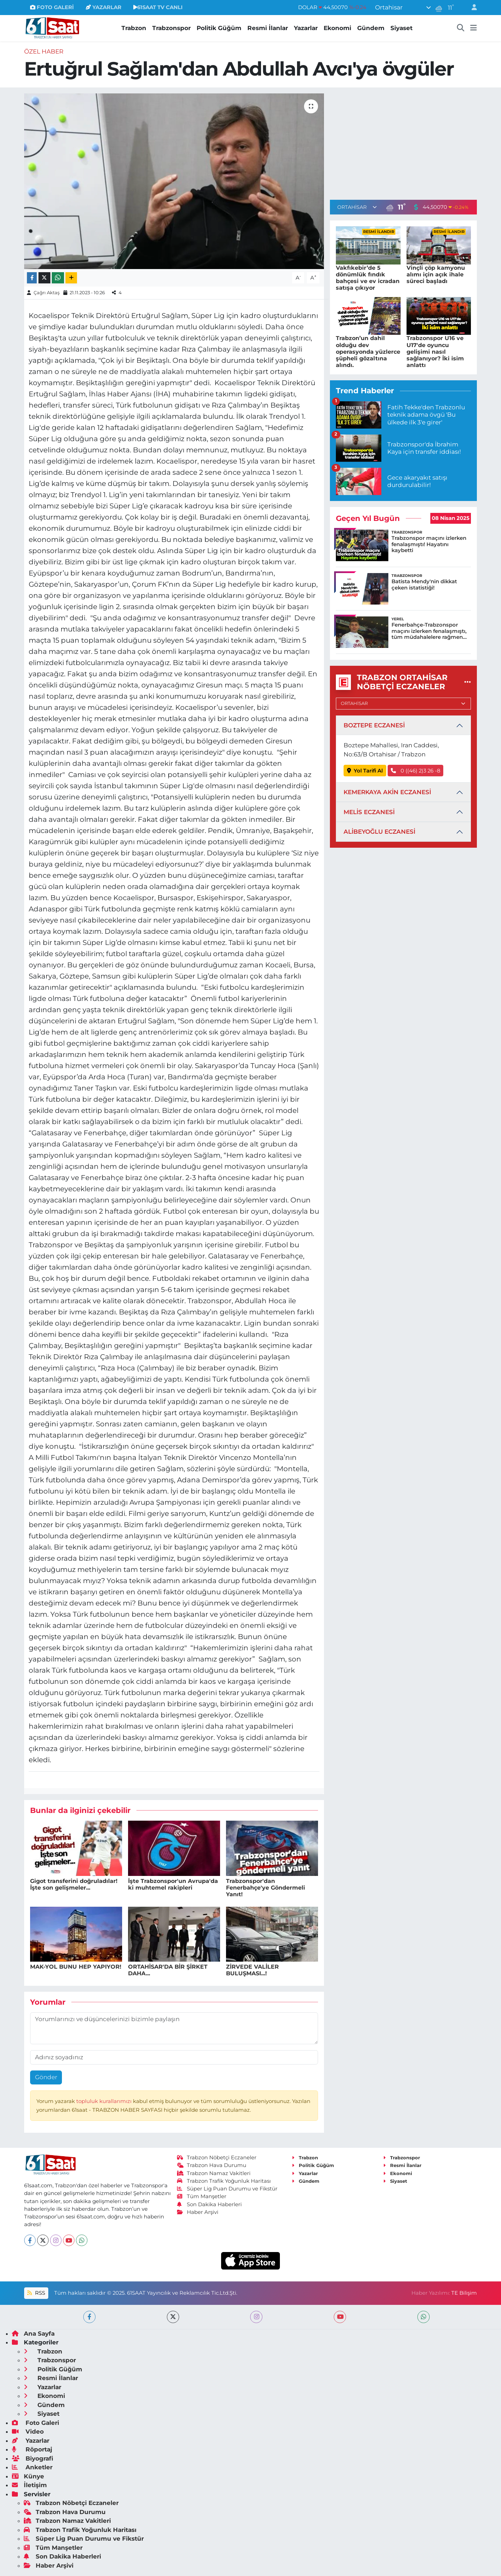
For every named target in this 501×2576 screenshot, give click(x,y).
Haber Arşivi (198, 2212)
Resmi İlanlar (267, 27)
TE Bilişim (464, 2293)
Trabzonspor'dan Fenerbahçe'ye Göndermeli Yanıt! (265, 1888)
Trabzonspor (171, 27)
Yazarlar (306, 27)
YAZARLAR (103, 7)
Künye (28, 2476)
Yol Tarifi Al (365, 771)
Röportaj (32, 2449)
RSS (36, 2293)
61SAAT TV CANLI (158, 7)
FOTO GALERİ (52, 7)
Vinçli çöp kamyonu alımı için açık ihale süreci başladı (436, 274)
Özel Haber (43, 51)
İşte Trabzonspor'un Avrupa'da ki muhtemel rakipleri (173, 1884)
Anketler (32, 2467)
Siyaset (401, 27)
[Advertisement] (403, 142)
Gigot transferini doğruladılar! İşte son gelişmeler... (74, 1884)
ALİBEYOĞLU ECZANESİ (379, 831)
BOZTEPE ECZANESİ (374, 725)
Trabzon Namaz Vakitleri (214, 2173)
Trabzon (133, 27)
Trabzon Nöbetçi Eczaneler (217, 2157)
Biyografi (32, 2458)
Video (28, 2431)
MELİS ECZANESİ (369, 812)
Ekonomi (337, 27)
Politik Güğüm (219, 27)
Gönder (46, 2077)
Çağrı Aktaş (46, 292)
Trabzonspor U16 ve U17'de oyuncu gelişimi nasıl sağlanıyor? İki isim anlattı (435, 351)
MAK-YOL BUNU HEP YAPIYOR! (75, 1966)
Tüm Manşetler (202, 2196)
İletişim (29, 2485)
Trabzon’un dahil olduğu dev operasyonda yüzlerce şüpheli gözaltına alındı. (368, 351)
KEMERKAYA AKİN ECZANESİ (387, 792)
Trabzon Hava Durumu (212, 2165)
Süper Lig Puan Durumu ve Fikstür (227, 2189)
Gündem (370, 27)
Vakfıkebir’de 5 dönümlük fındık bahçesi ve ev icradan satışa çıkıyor (368, 277)
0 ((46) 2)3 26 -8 (415, 771)
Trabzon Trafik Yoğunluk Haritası (224, 2181)
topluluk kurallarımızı (104, 2101)
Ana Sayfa (33, 2333)
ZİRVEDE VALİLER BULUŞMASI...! (252, 1970)
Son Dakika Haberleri (209, 2204)
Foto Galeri (35, 2422)
